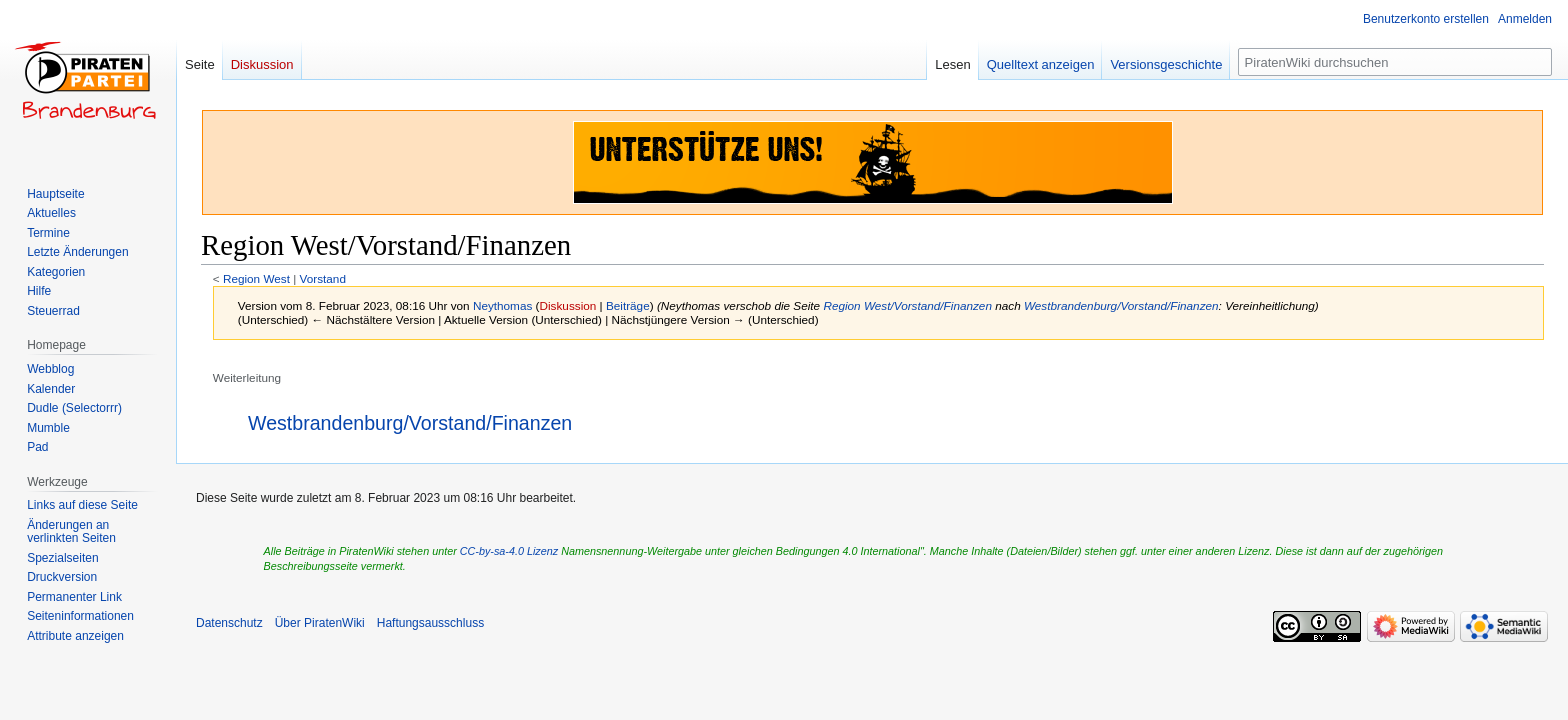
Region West (256, 278)
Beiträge (628, 305)
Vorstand (323, 278)
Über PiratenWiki (320, 623)
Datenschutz (229, 623)
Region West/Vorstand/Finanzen (907, 305)
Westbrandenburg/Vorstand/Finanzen (1121, 305)
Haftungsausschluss (430, 623)
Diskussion (568, 305)
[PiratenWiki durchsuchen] (1395, 62)
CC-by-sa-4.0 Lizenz (509, 551)
